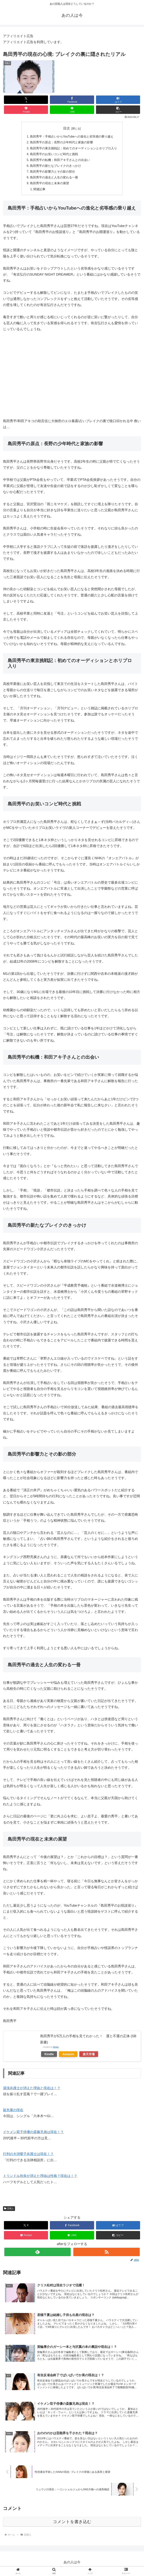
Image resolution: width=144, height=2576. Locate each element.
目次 (66, 128)
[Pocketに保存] (26, 109)
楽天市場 (89, 2056)
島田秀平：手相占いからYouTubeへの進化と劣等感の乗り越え (72, 136)
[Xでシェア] (26, 99)
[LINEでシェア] (72, 109)
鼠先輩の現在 (13, 2112)
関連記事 (40, 191)
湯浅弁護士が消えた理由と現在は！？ (31, 2090)
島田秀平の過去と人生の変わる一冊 (54, 179)
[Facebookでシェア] (72, 99)
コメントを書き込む (72, 2524)
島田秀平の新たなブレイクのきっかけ (55, 167)
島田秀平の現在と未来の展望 (49, 185)
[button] (118, 109)
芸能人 (9, 2211)
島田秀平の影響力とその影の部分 (52, 173)
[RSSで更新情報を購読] (106, 2254)
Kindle (49, 2056)
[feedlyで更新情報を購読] (37, 2254)
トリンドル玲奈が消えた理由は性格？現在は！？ (40, 2178)
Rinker (56, 2049)
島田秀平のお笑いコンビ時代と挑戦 (54, 155)
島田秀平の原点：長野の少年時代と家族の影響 (61, 142)
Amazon (68, 2056)
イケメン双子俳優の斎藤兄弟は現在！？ (33, 2134)
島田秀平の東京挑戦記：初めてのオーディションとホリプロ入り (73, 149)
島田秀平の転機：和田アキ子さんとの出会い (60, 161)
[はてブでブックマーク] (118, 99)
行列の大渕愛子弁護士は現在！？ (28, 2156)
